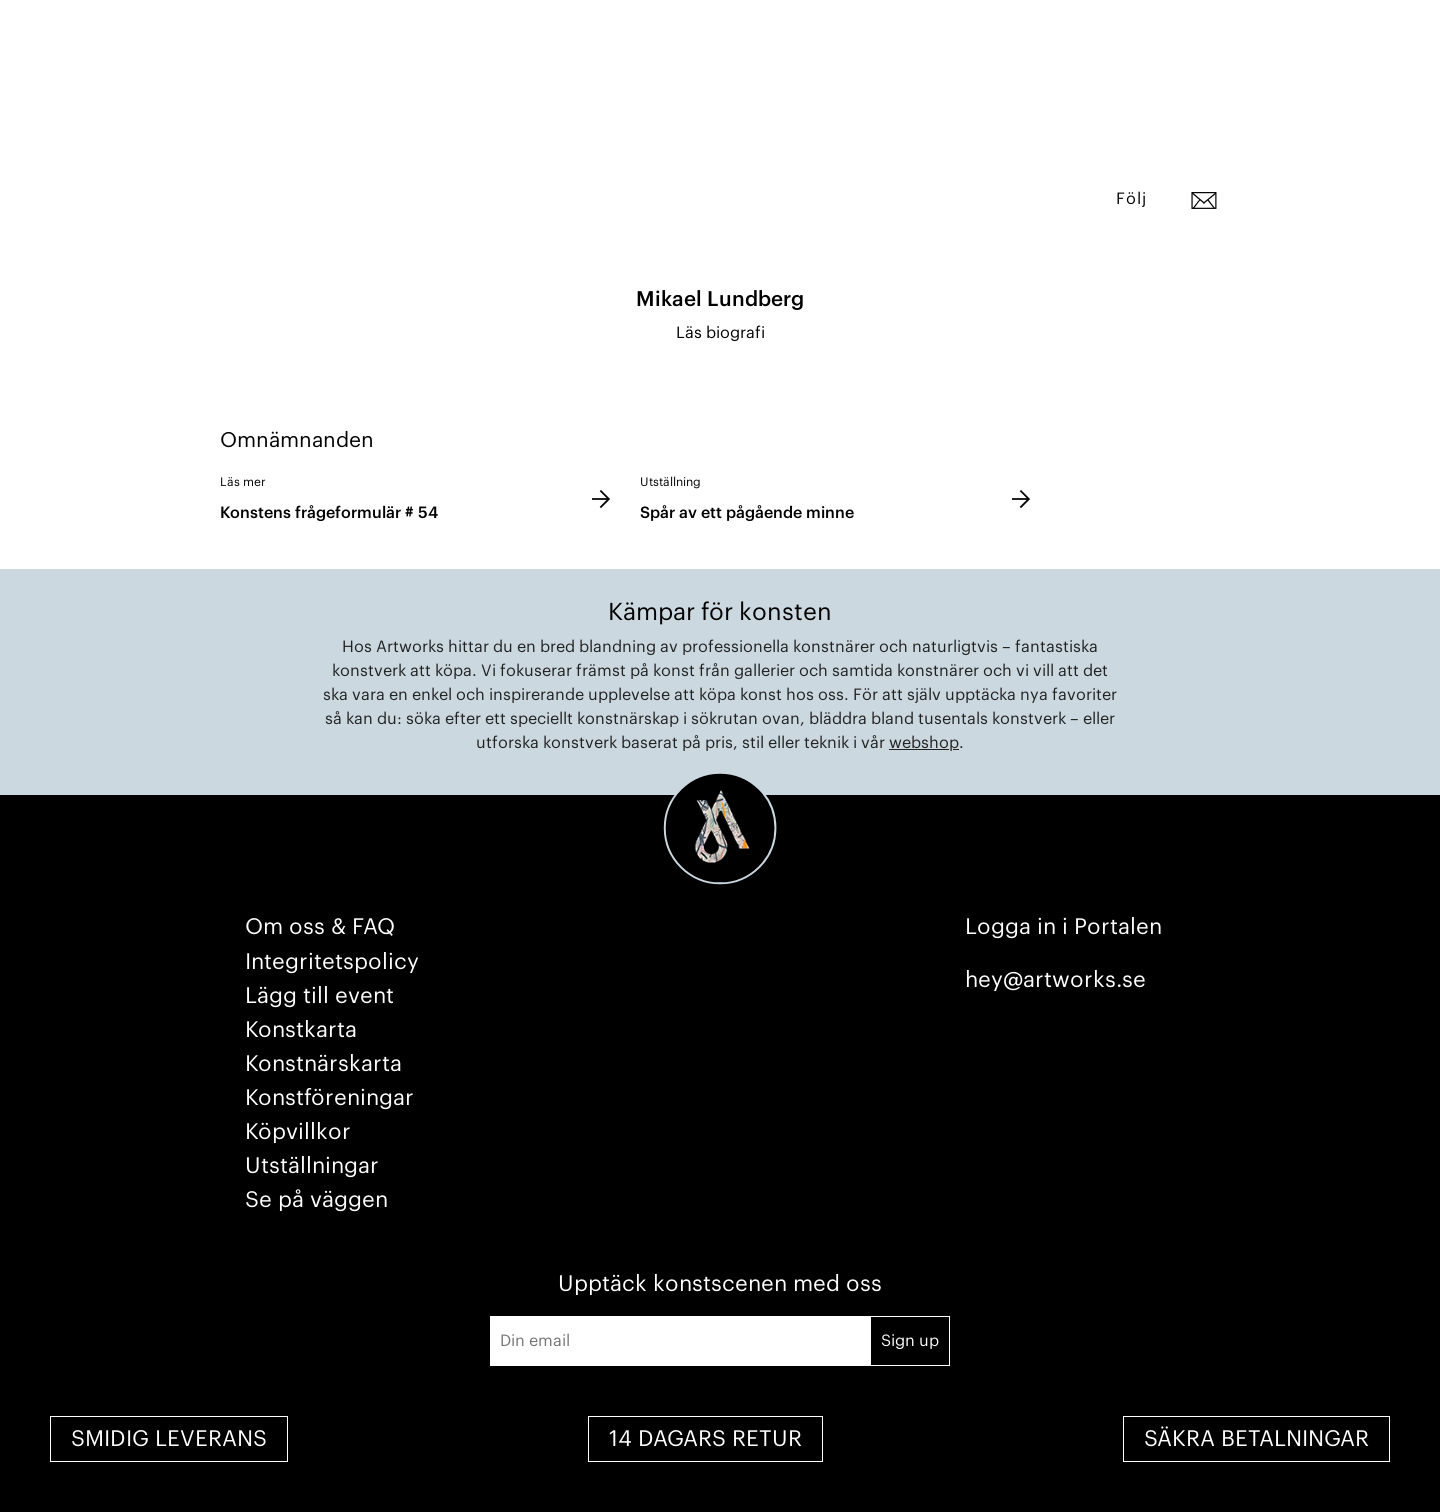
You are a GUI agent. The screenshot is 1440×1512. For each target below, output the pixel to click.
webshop (924, 743)
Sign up (910, 1341)
